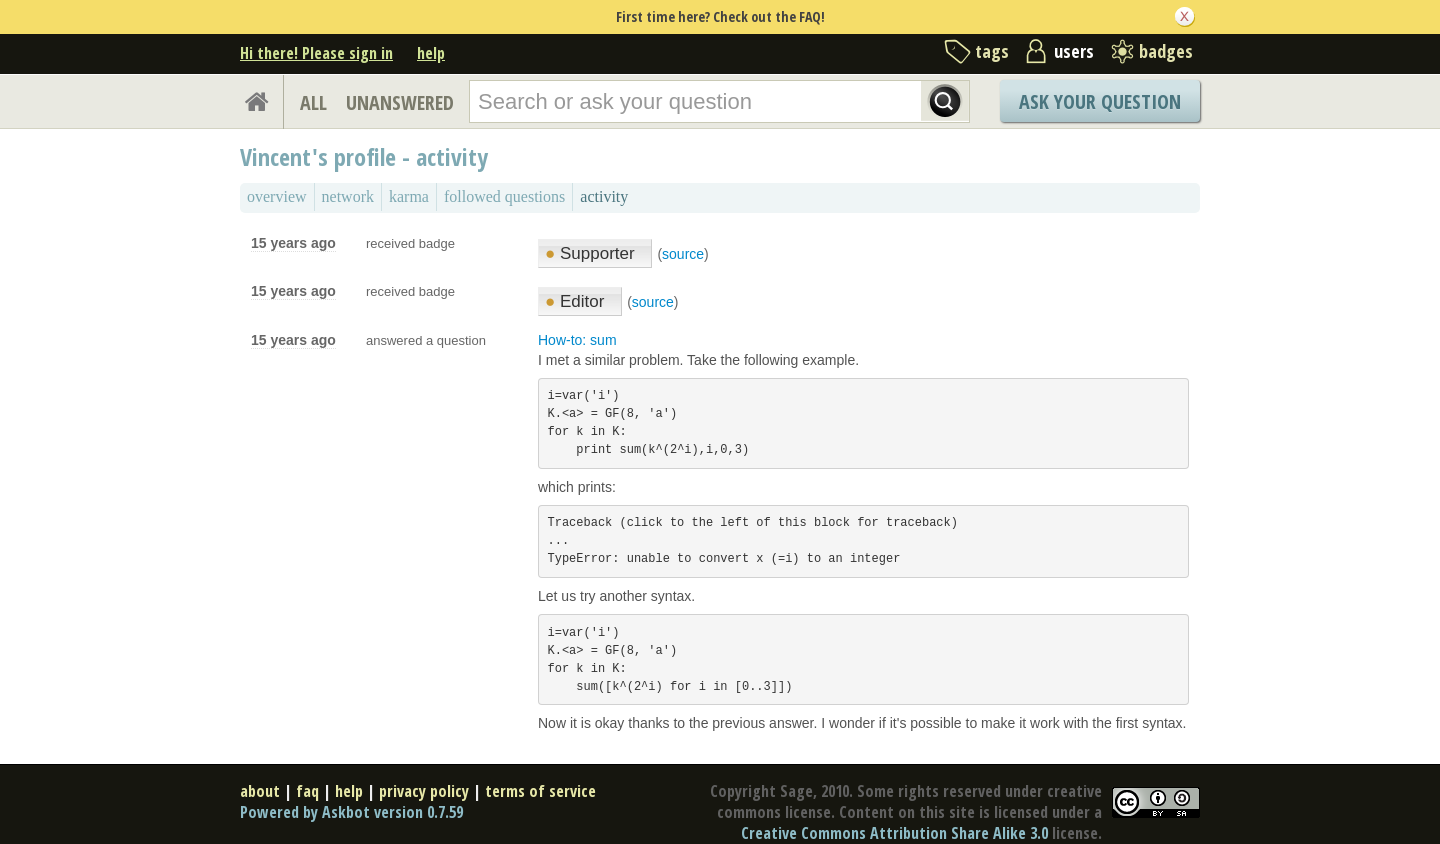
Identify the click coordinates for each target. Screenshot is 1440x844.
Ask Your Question (1100, 101)
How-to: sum (577, 340)
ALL (313, 102)
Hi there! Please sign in (316, 53)
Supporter (592, 253)
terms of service (540, 791)
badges (1166, 51)
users (1074, 51)
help (431, 53)
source (683, 254)
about (260, 791)
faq (307, 791)
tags (992, 51)
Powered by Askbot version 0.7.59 (351, 812)
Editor (577, 301)
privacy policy (424, 791)
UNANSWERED (400, 102)
